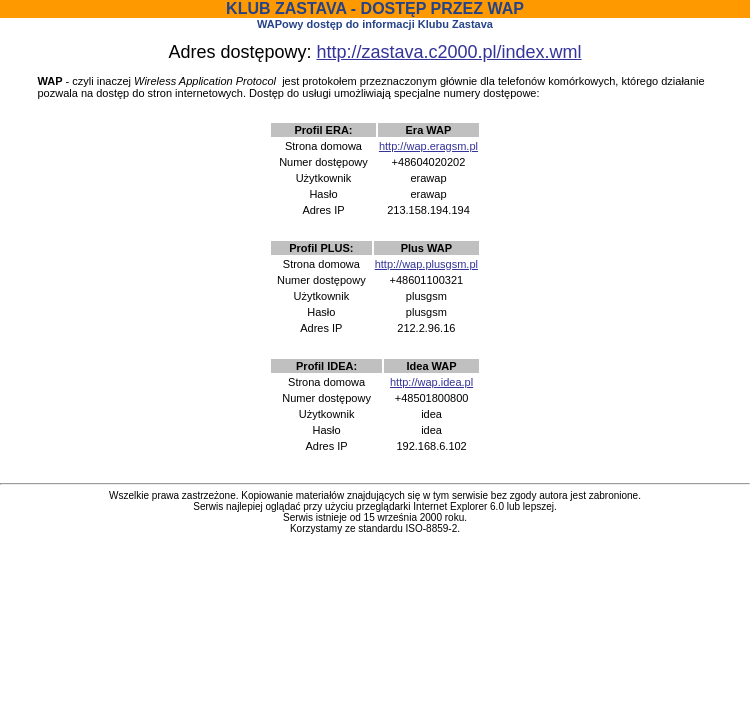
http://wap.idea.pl (431, 382)
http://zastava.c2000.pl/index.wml (448, 52)
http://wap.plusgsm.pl (426, 264)
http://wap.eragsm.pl (428, 146)
